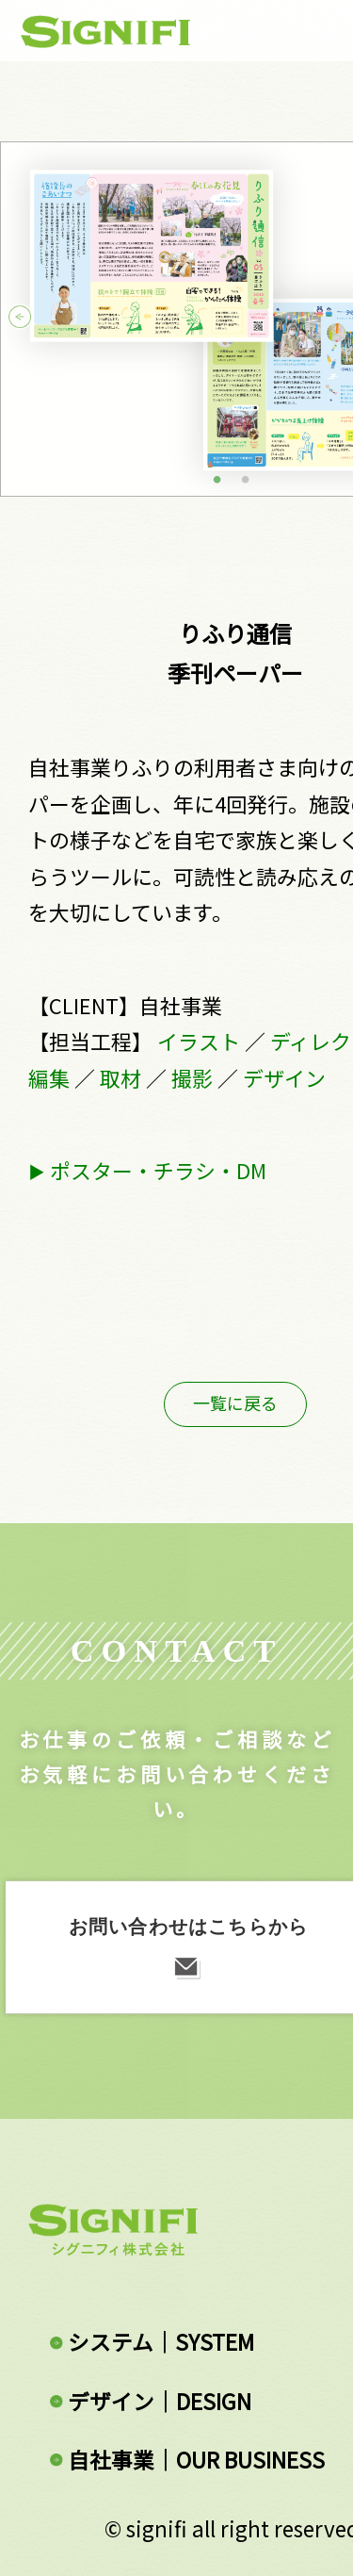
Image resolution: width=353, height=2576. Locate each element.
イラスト (198, 1041)
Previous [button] (37, 318)
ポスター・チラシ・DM (158, 1170)
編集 (49, 1077)
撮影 (192, 1077)
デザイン (284, 1077)
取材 (120, 1077)
